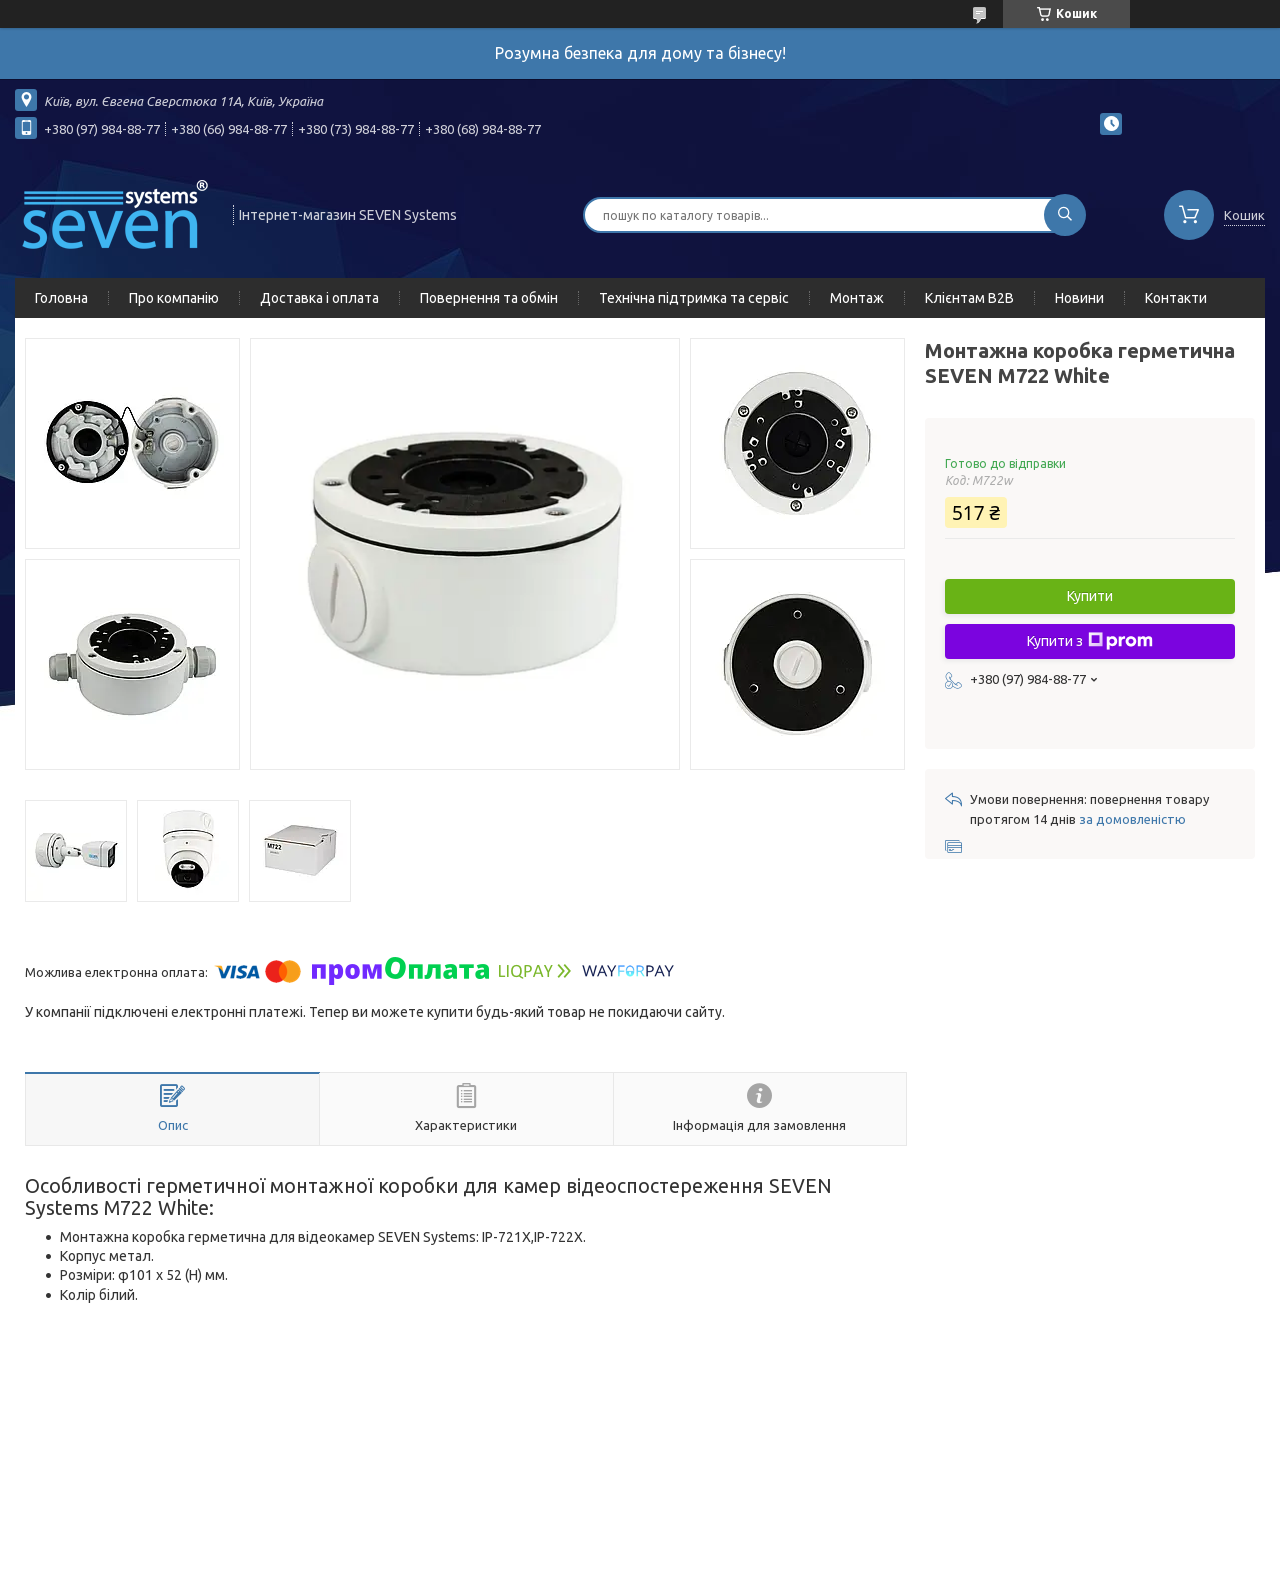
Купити (1090, 596)
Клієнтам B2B (969, 298)
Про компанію (174, 298)
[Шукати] (1065, 215)
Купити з (1090, 641)
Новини (1079, 298)
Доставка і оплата (319, 298)
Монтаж (857, 298)
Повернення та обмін (489, 298)
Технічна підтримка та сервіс (694, 298)
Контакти (1176, 298)
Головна (61, 298)
